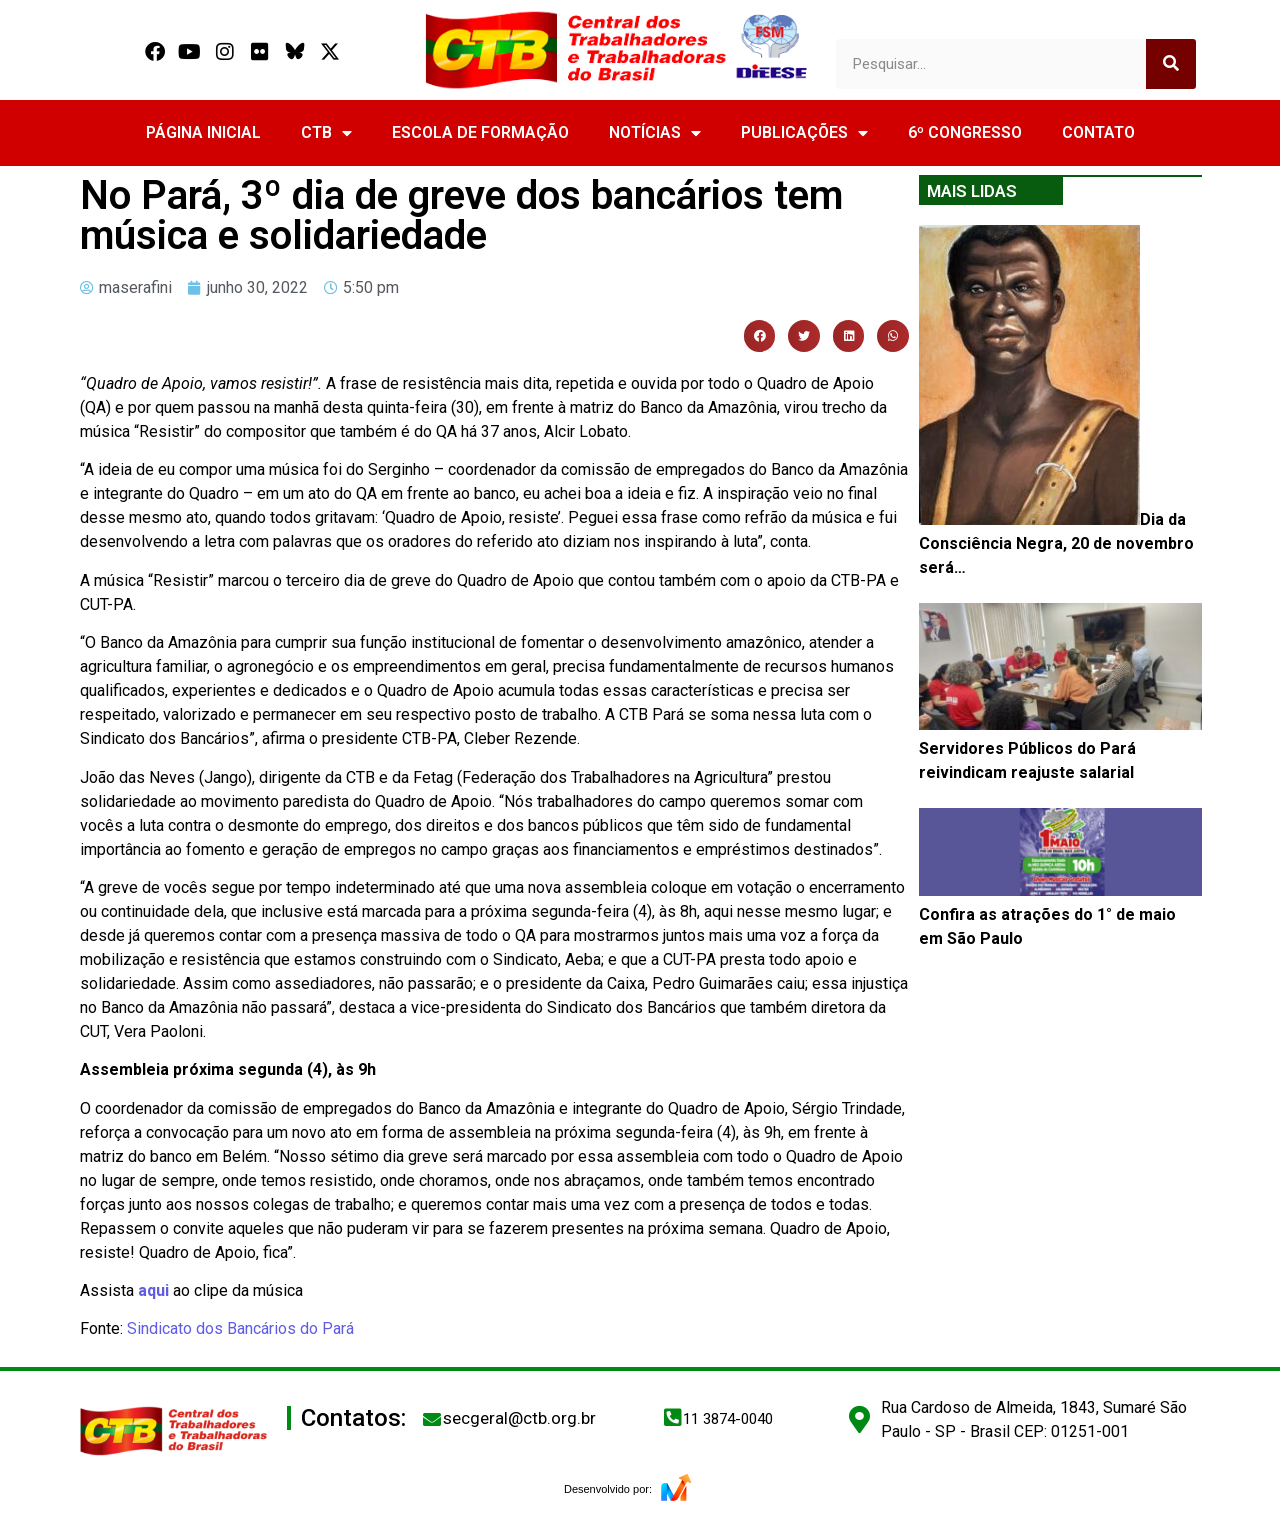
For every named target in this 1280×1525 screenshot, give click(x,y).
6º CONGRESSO (965, 132)
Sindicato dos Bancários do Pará (240, 1328)
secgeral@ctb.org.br (519, 1418)
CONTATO (1098, 132)
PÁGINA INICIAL (203, 132)
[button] (760, 336)
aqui (153, 1290)
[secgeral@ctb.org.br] (432, 1419)
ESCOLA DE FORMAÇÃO (480, 132)
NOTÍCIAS (655, 133)
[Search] (1171, 64)
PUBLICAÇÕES (804, 133)
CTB (326, 133)
